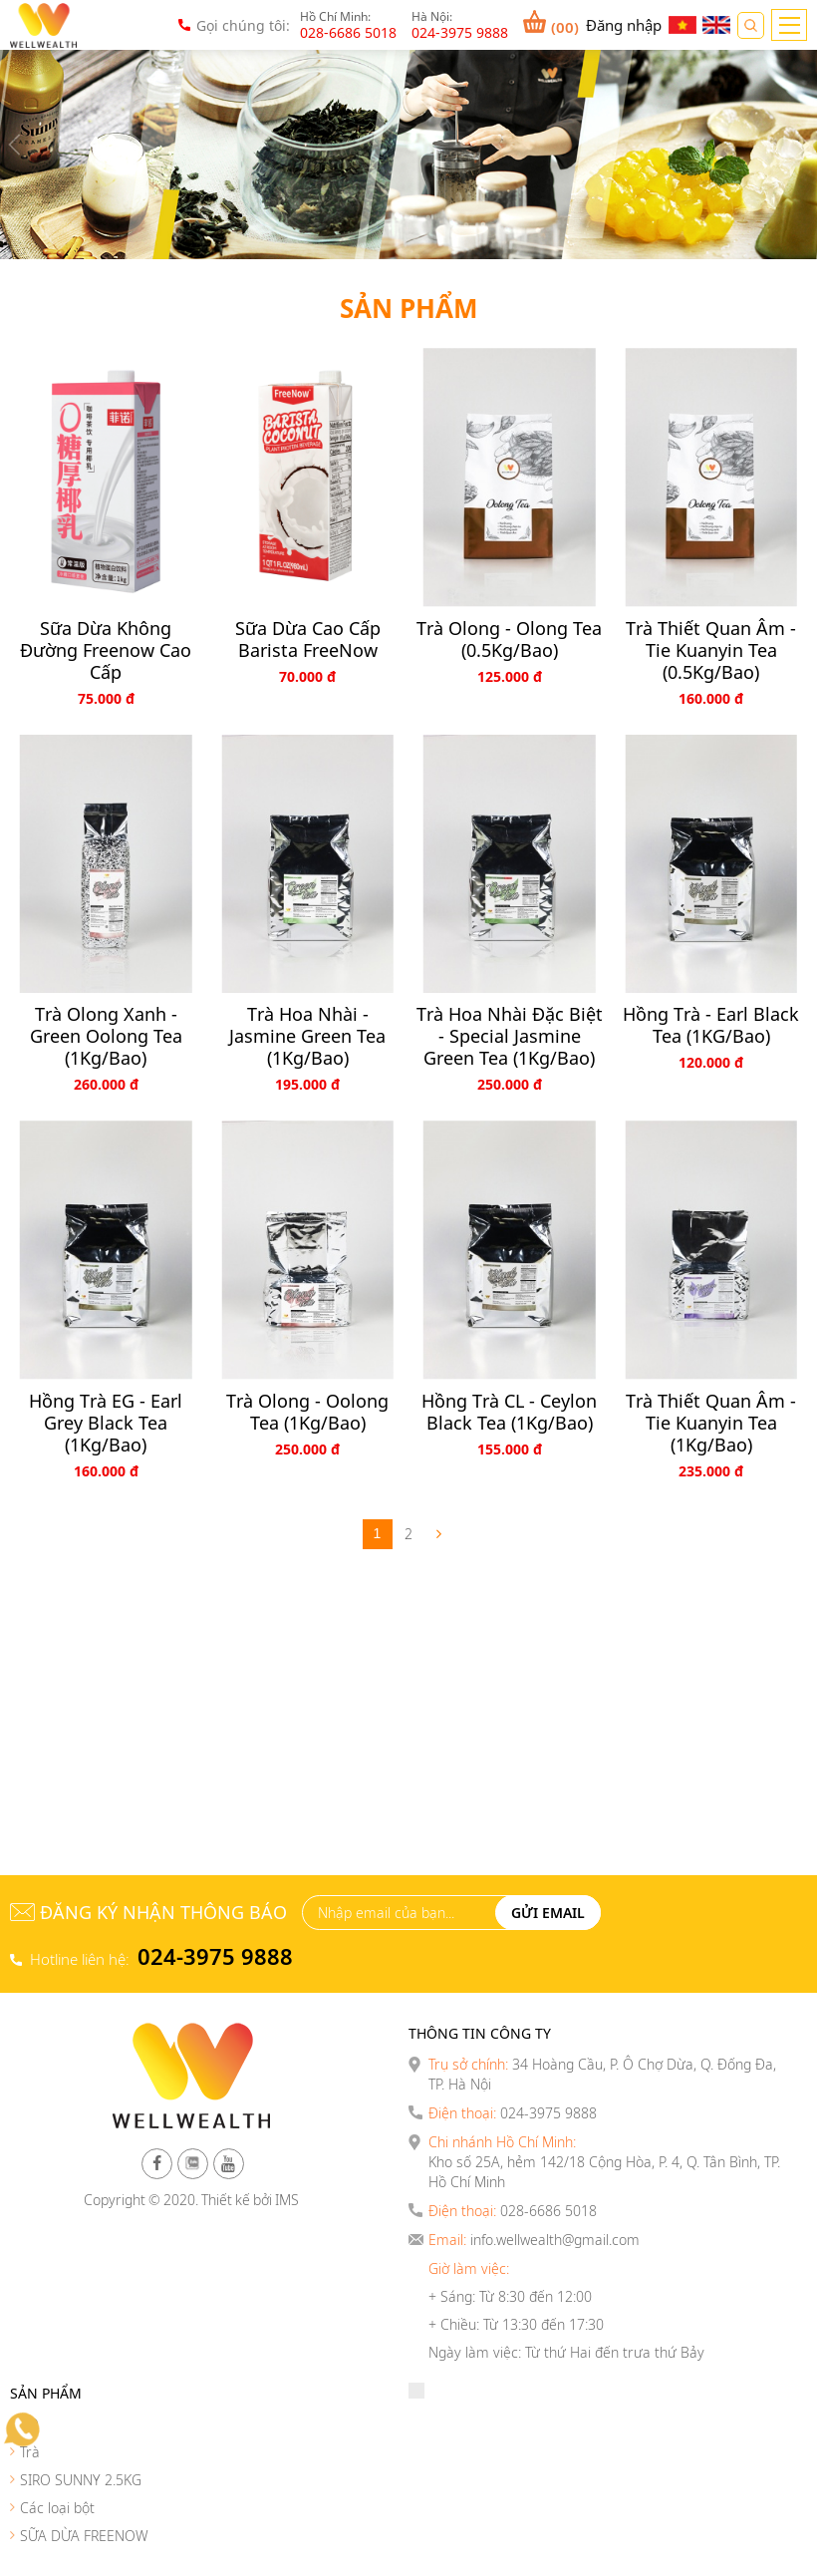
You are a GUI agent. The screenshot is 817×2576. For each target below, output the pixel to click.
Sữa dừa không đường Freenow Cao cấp (105, 650)
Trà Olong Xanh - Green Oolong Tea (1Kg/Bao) (106, 1036)
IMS (287, 2199)
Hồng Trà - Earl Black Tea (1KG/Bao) (711, 1025)
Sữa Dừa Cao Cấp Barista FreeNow (308, 639)
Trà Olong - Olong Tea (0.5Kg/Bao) (509, 639)
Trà (30, 2451)
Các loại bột (57, 2507)
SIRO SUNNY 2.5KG (80, 2479)
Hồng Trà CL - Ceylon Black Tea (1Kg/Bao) (509, 1412)
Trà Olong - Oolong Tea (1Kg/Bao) (307, 1412)
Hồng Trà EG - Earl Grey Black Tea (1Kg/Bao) (105, 1422)
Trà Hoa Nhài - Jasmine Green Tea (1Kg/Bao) (307, 1036)
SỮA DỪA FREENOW (84, 2535)
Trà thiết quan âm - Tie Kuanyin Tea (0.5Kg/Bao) (711, 650)
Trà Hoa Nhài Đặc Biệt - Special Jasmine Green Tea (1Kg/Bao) (509, 1036)
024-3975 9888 (215, 1956)
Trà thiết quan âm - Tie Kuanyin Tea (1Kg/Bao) (711, 1422)
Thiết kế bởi (236, 2199)
